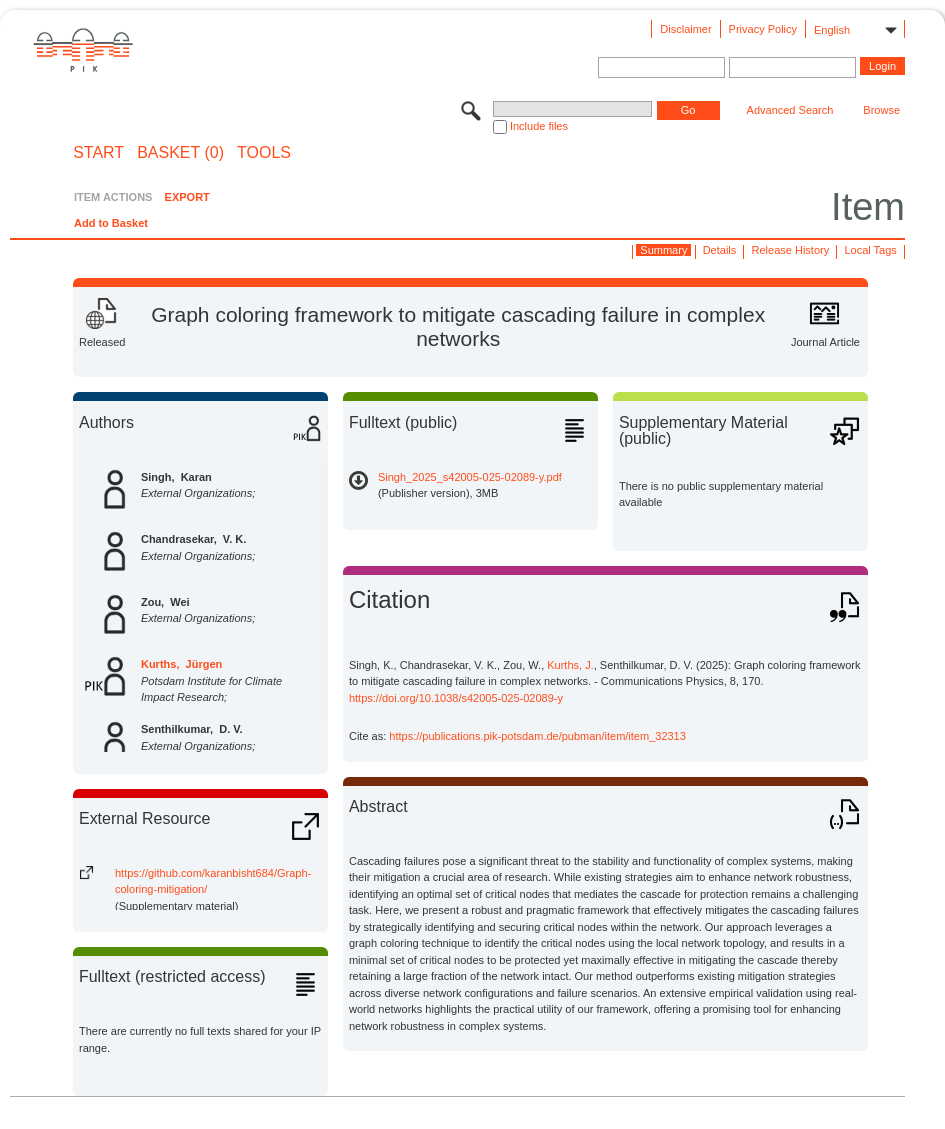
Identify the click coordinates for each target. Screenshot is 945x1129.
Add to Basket (111, 223)
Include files (539, 126)
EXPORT (187, 197)
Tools (264, 153)
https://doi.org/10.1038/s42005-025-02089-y (456, 698)
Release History (791, 250)
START (98, 153)
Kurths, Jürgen (181, 664)
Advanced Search (790, 110)
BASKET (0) (180, 153)
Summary (663, 250)
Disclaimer (685, 29)
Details (720, 250)
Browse (881, 110)
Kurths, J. (570, 665)
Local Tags (870, 250)
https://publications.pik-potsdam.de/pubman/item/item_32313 (537, 736)
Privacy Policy (763, 29)
